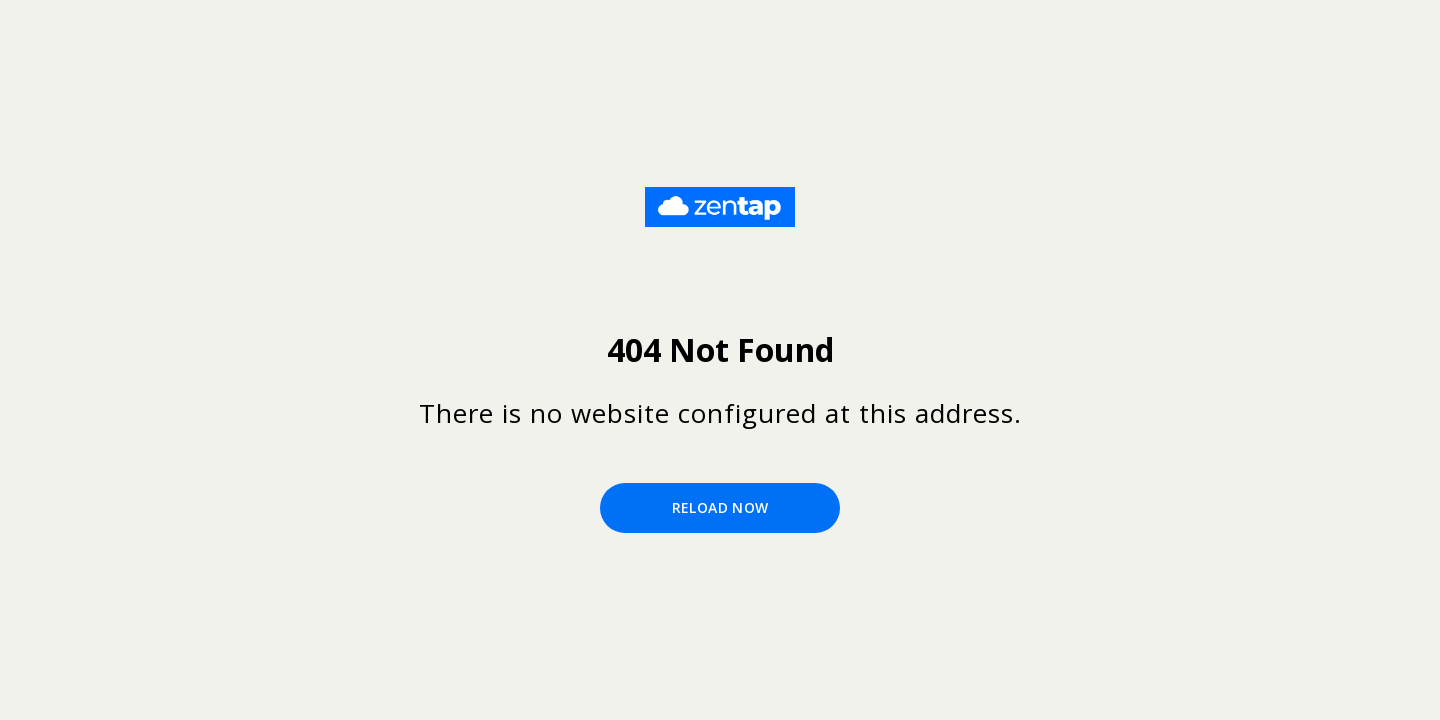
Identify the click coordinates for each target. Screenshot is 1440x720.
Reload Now (720, 507)
